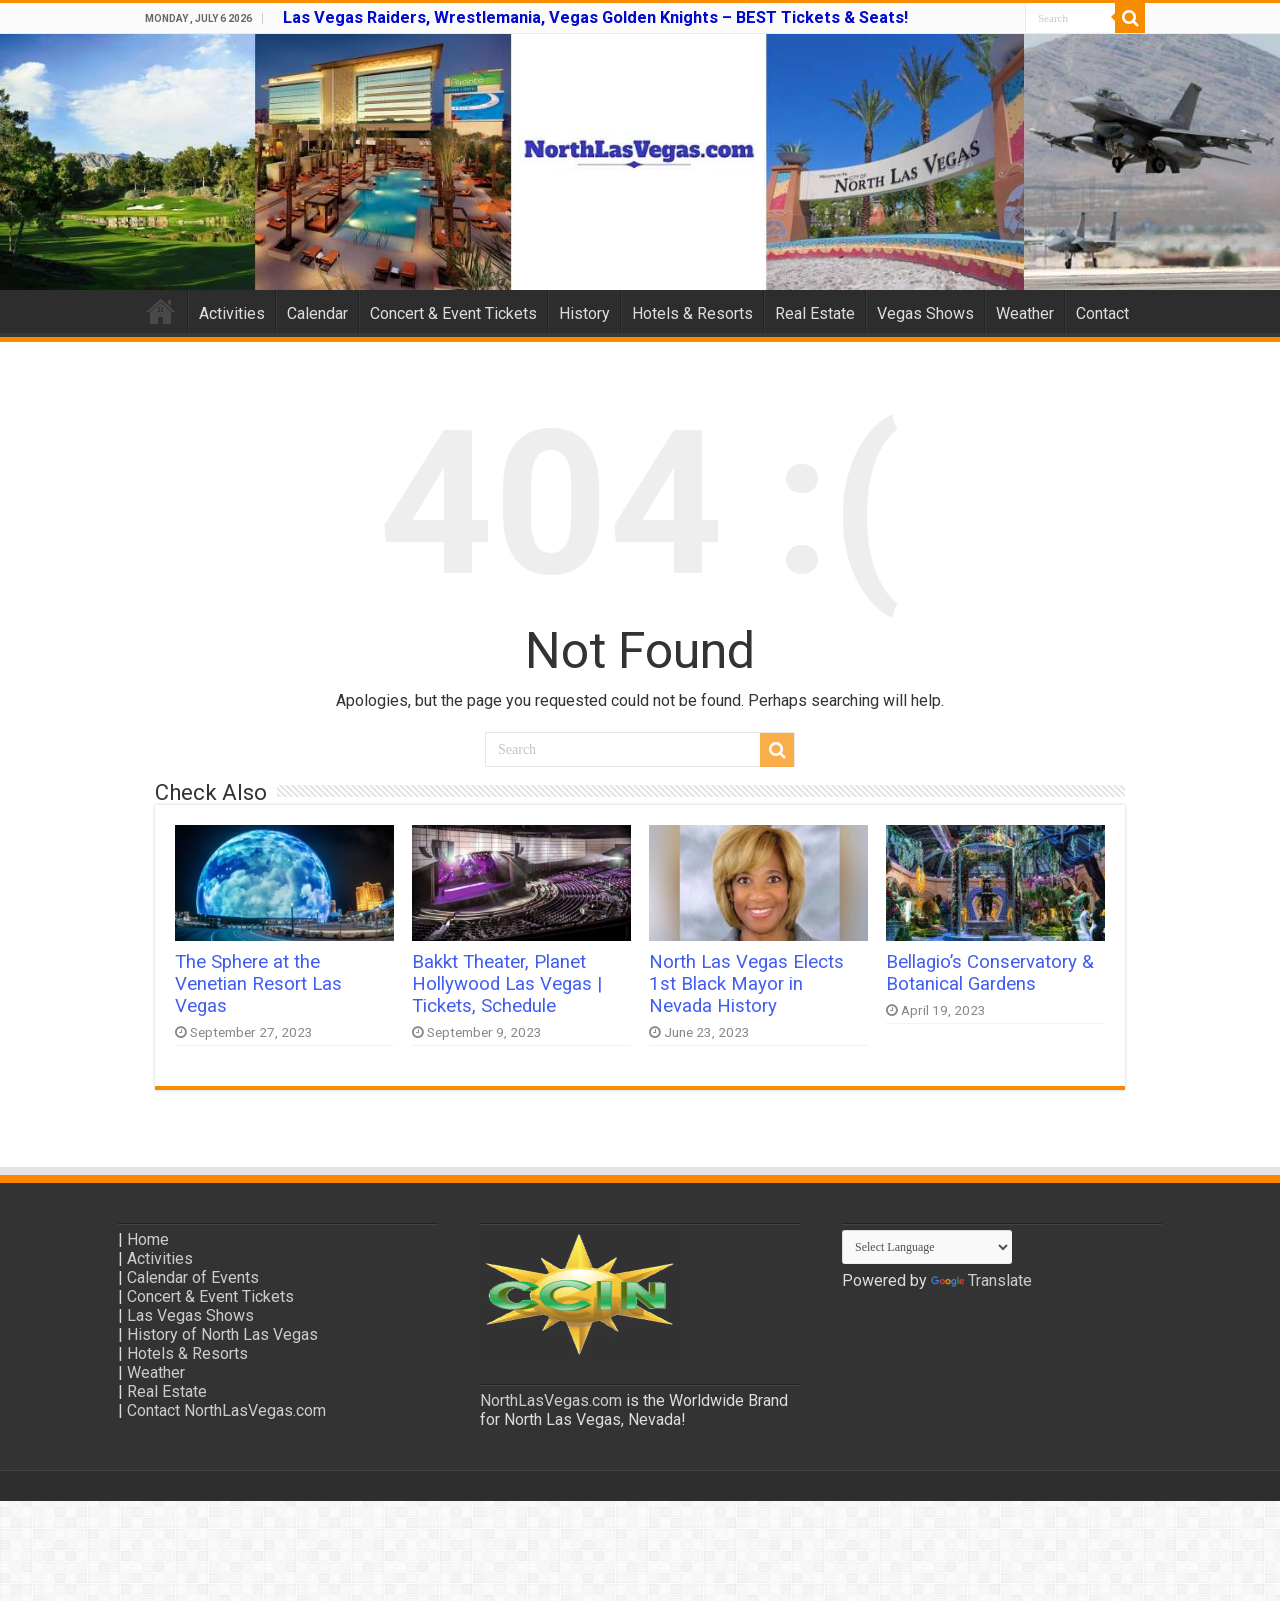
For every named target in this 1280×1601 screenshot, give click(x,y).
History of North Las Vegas (222, 1334)
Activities (232, 313)
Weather (1025, 313)
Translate (981, 1280)
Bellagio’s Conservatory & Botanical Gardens (990, 973)
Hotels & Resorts (692, 313)
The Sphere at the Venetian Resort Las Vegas (258, 984)
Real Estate (815, 313)
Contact (1102, 313)
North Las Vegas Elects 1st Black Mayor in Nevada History (746, 984)
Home (161, 311)
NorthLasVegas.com (551, 1400)
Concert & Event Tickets (453, 313)
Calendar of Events (193, 1277)
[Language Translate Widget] (927, 1247)
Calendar (317, 313)
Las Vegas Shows (190, 1315)
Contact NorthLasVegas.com (226, 1410)
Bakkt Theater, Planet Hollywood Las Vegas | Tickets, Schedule (507, 984)
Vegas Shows (925, 313)
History (584, 313)
